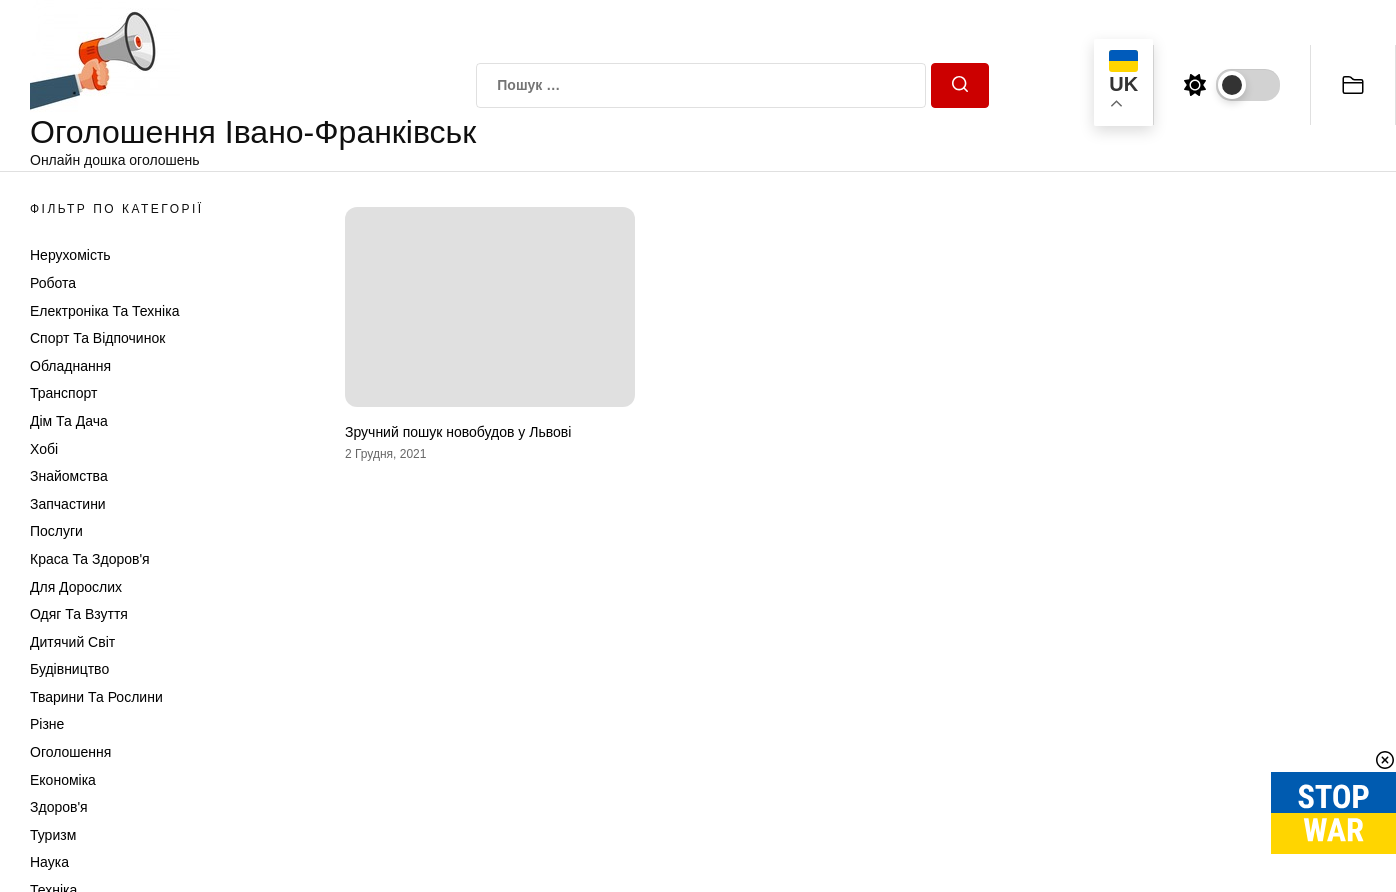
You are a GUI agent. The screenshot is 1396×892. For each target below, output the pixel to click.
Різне (47, 724)
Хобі (44, 449)
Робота (53, 283)
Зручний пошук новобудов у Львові (458, 432)
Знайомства (69, 476)
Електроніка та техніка (104, 311)
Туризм (53, 835)
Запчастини (68, 504)
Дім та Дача (69, 421)
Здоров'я (59, 807)
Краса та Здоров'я (90, 559)
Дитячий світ (72, 642)
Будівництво (69, 669)
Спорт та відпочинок (97, 338)
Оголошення (70, 752)
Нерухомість (70, 255)
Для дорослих (76, 587)
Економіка (63, 780)
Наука (49, 862)
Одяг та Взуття (79, 614)
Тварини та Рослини (96, 697)
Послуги (56, 531)
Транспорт (63, 393)
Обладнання (70, 366)
